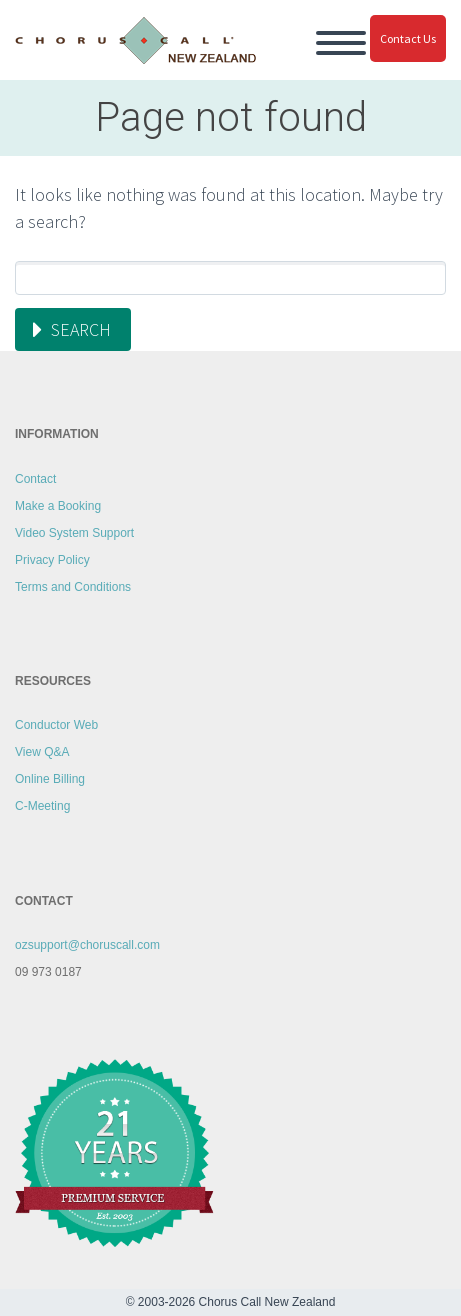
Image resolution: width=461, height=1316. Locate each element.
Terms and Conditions (73, 587)
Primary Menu (341, 43)
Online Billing (50, 779)
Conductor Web (56, 725)
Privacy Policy (52, 560)
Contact (35, 479)
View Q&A (42, 752)
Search (81, 329)
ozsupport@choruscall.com (87, 945)
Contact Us (408, 38)
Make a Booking (58, 506)
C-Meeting (42, 806)
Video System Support (74, 533)
